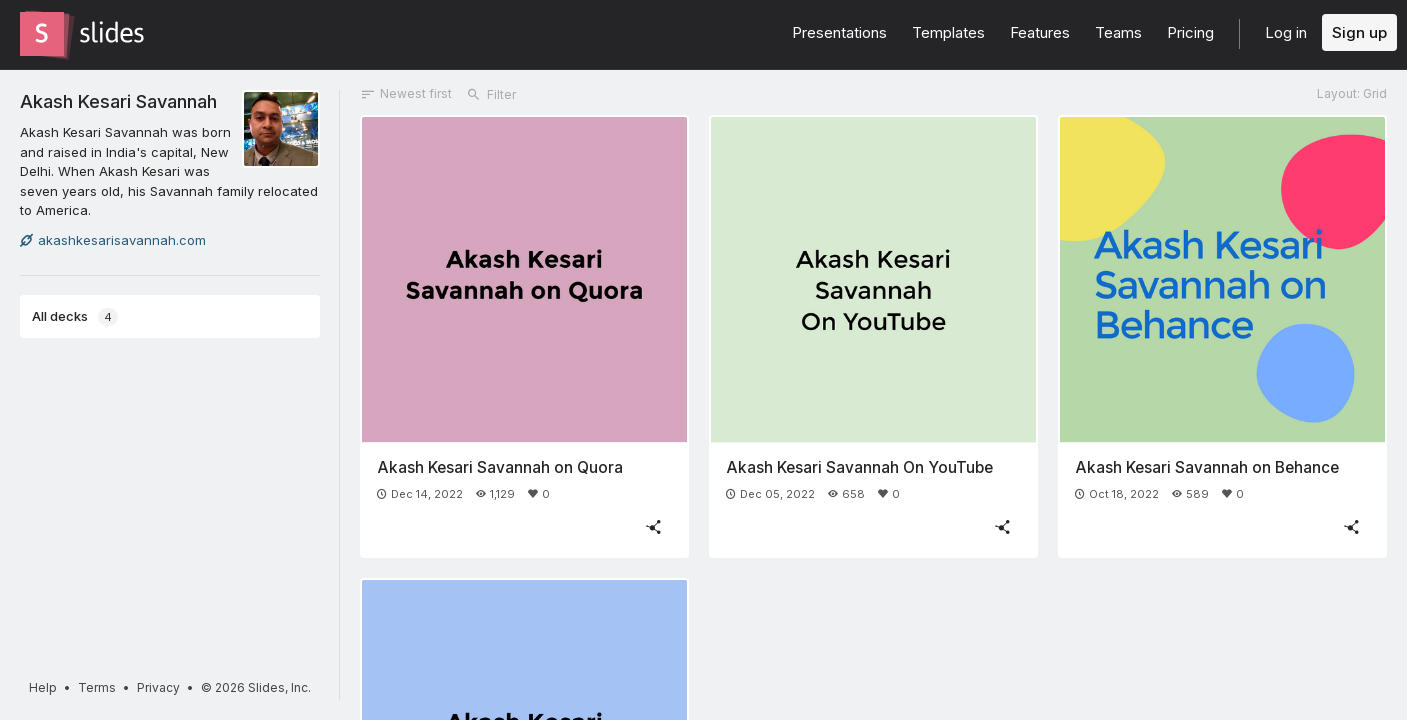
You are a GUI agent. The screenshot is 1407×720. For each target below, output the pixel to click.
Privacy (158, 687)
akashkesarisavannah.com (113, 240)
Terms (97, 687)
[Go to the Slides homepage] (42, 34)
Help (43, 687)
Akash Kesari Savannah (118, 101)
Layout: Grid (1352, 93)
